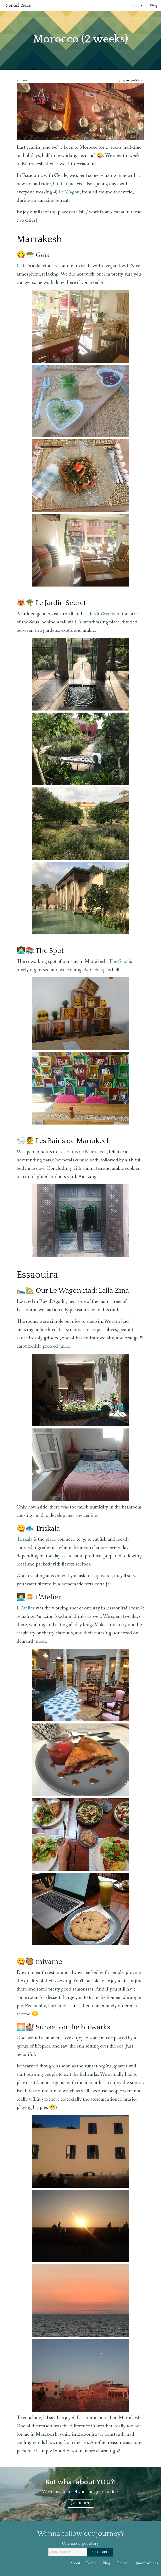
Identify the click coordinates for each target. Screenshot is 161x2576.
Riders (137, 5)
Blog (153, 5)
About (75, 2563)
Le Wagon (69, 192)
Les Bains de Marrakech (82, 1151)
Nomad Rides (18, 5)
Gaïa (22, 265)
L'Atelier (25, 1608)
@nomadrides (147, 2563)
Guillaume (63, 183)
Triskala (25, 1539)
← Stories (23, 80)
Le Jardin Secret (99, 613)
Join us (80, 2503)
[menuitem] (18, 5)
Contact (122, 2563)
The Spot (118, 961)
